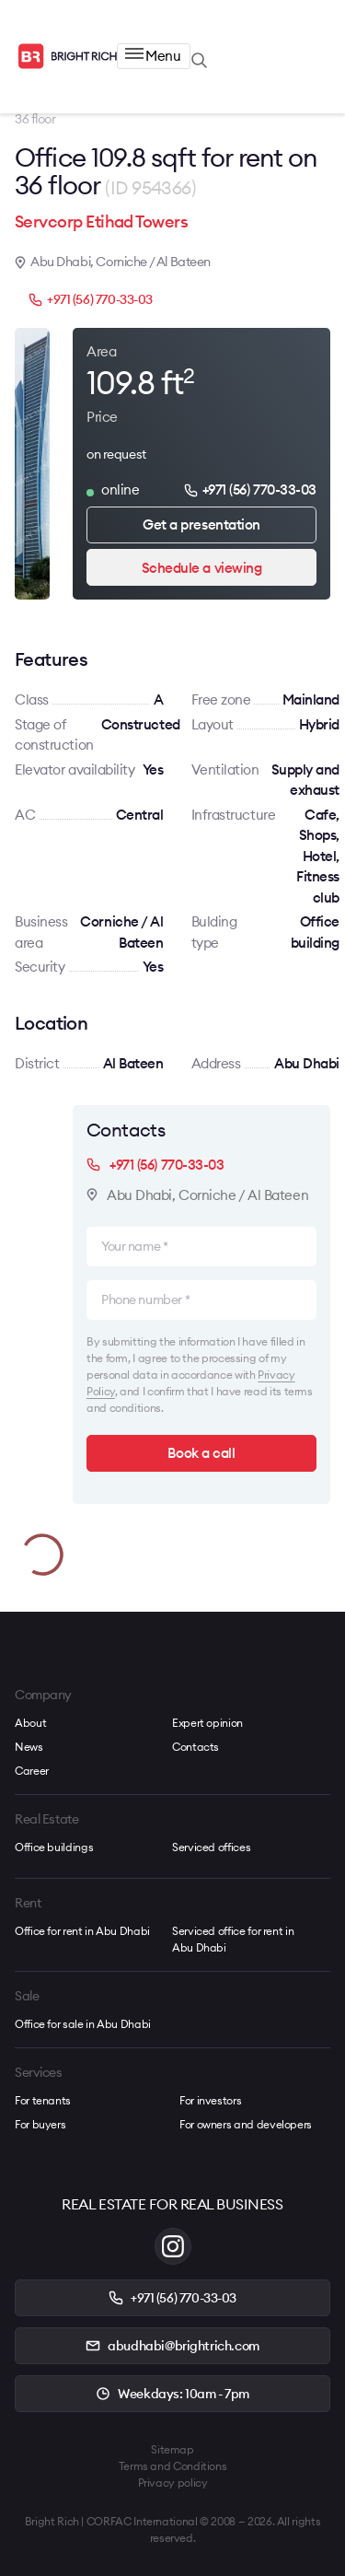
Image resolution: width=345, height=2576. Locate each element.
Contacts (195, 1747)
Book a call (201, 1453)
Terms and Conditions (173, 2466)
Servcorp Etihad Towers (101, 221)
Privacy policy (173, 2482)
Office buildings (54, 1847)
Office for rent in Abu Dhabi (82, 1931)
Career (32, 1771)
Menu (152, 55)
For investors (210, 2100)
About (30, 1723)
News (29, 1747)
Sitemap (172, 2449)
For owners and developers (245, 2124)
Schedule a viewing (202, 568)
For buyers (40, 2124)
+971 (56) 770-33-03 (91, 299)
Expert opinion (207, 1723)
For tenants (43, 2100)
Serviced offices (211, 1847)
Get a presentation (201, 524)
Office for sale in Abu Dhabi (83, 2024)
